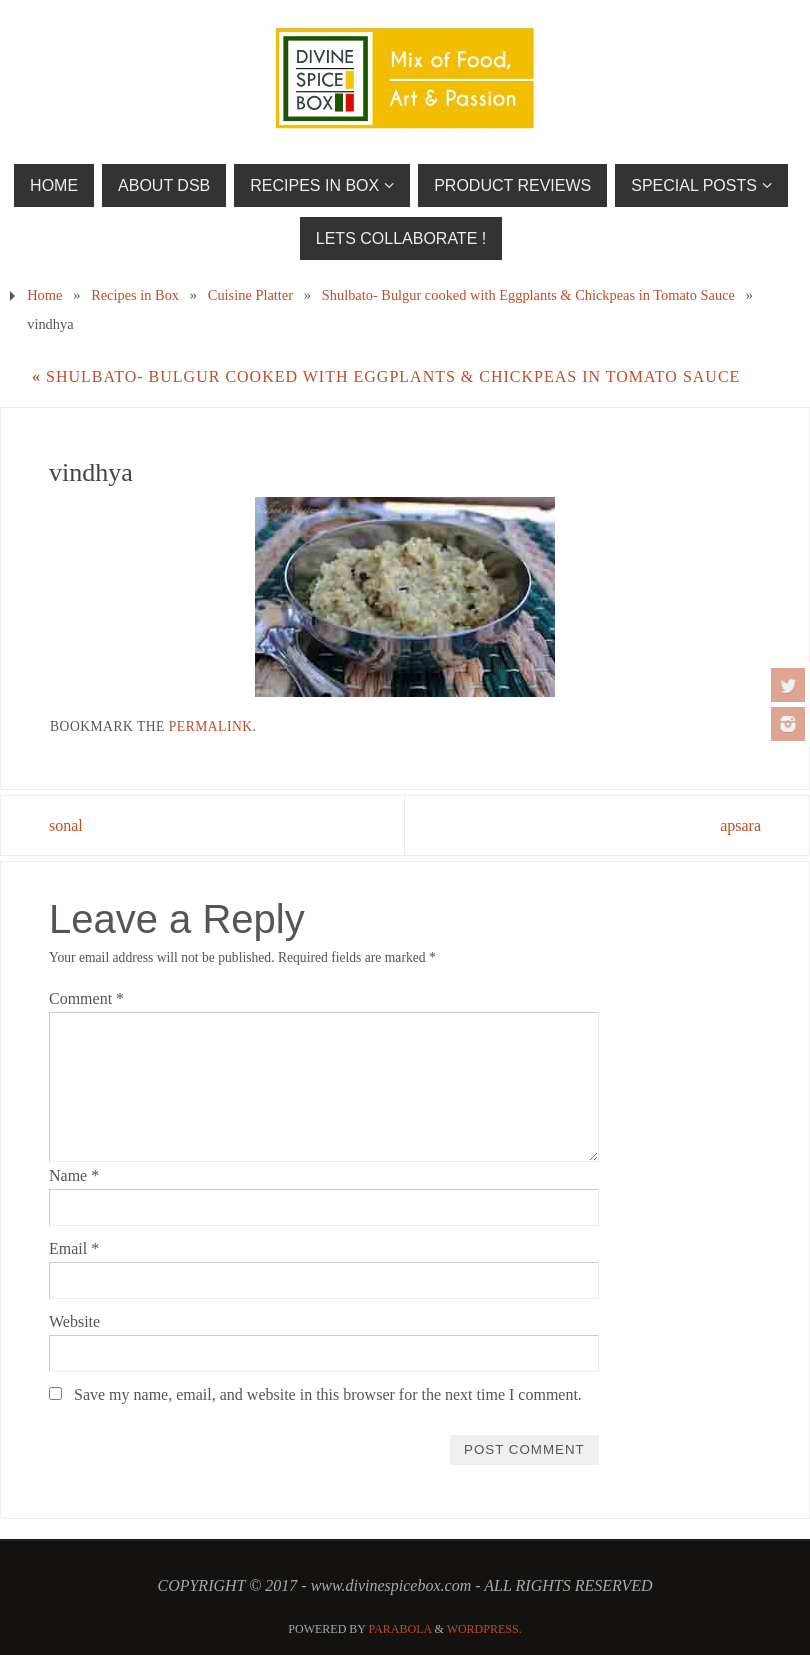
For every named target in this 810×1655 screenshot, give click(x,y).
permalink (211, 726)
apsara (740, 825)
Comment (86, 998)
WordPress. (484, 1629)
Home (44, 295)
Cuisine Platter (250, 295)
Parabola (400, 1629)
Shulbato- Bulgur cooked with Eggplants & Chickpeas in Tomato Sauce (528, 295)
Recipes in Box (135, 295)
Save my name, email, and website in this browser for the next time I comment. (328, 1394)
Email (74, 1248)
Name (74, 1175)
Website (74, 1321)
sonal (66, 825)
